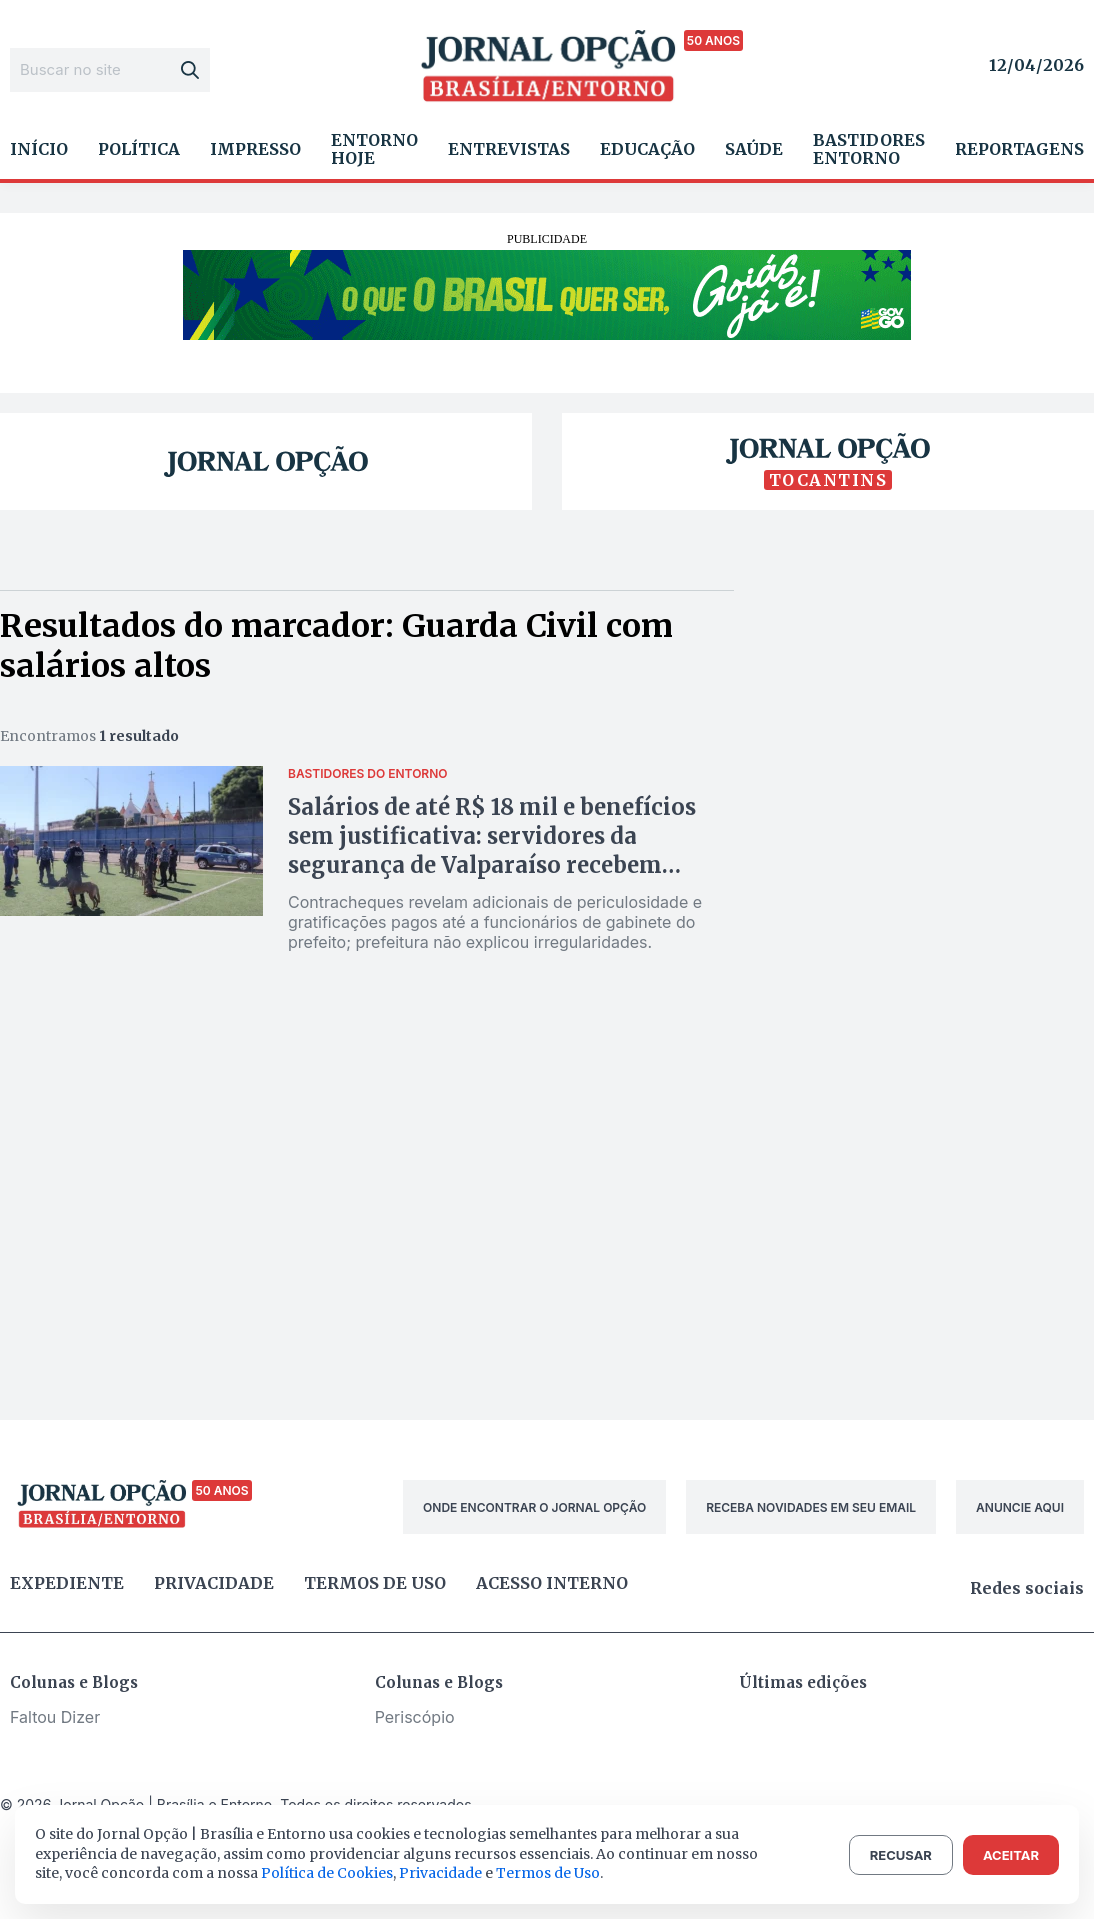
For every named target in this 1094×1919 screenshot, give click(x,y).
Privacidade (214, 1583)
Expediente (67, 1583)
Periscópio (415, 1717)
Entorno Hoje (374, 149)
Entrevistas (509, 149)
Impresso (255, 149)
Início (39, 149)
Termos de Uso (548, 1873)
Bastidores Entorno (869, 149)
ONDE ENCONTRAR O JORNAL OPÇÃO (534, 1507)
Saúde (754, 149)
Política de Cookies (327, 1873)
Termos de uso (375, 1583)
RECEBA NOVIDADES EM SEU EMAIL (811, 1507)
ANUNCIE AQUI (1020, 1507)
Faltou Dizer (55, 1717)
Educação (647, 149)
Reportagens (1019, 149)
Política (139, 149)
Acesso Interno (552, 1583)
